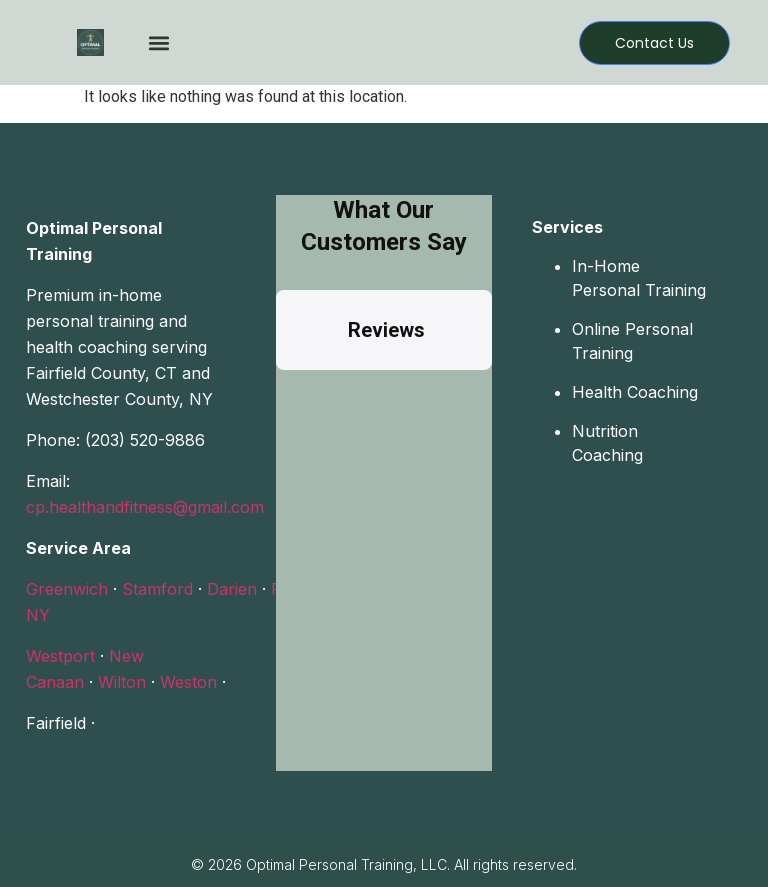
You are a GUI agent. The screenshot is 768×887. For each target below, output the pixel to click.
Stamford (157, 589)
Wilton (122, 682)
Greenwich (67, 589)
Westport (60, 656)
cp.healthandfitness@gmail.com (145, 507)
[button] (158, 42)
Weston (188, 682)
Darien (232, 589)
